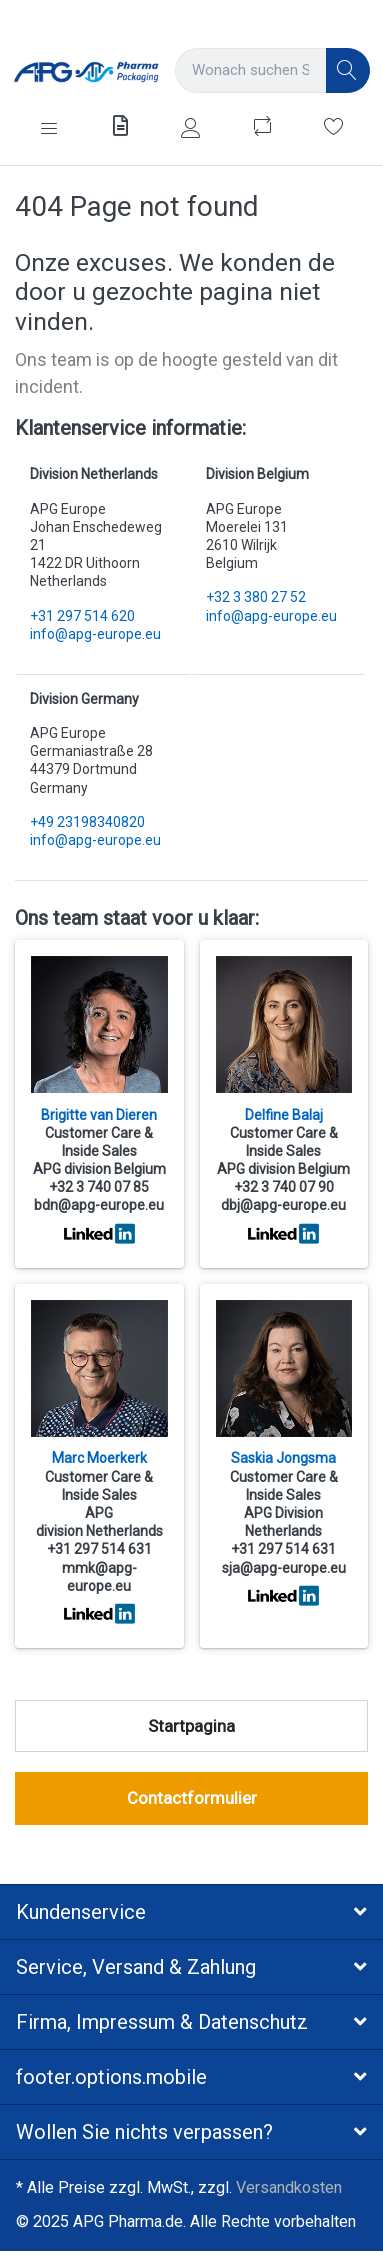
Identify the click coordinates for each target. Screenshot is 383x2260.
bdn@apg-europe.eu (99, 1205)
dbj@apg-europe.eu (283, 1205)
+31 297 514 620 (82, 616)
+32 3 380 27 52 (256, 597)
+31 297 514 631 (99, 1549)
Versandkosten (289, 2187)
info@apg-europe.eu (95, 634)
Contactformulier (192, 1798)
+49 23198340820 (87, 822)
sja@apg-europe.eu (284, 1568)
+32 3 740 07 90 (284, 1187)
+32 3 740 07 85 (99, 1187)
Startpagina (191, 1726)
